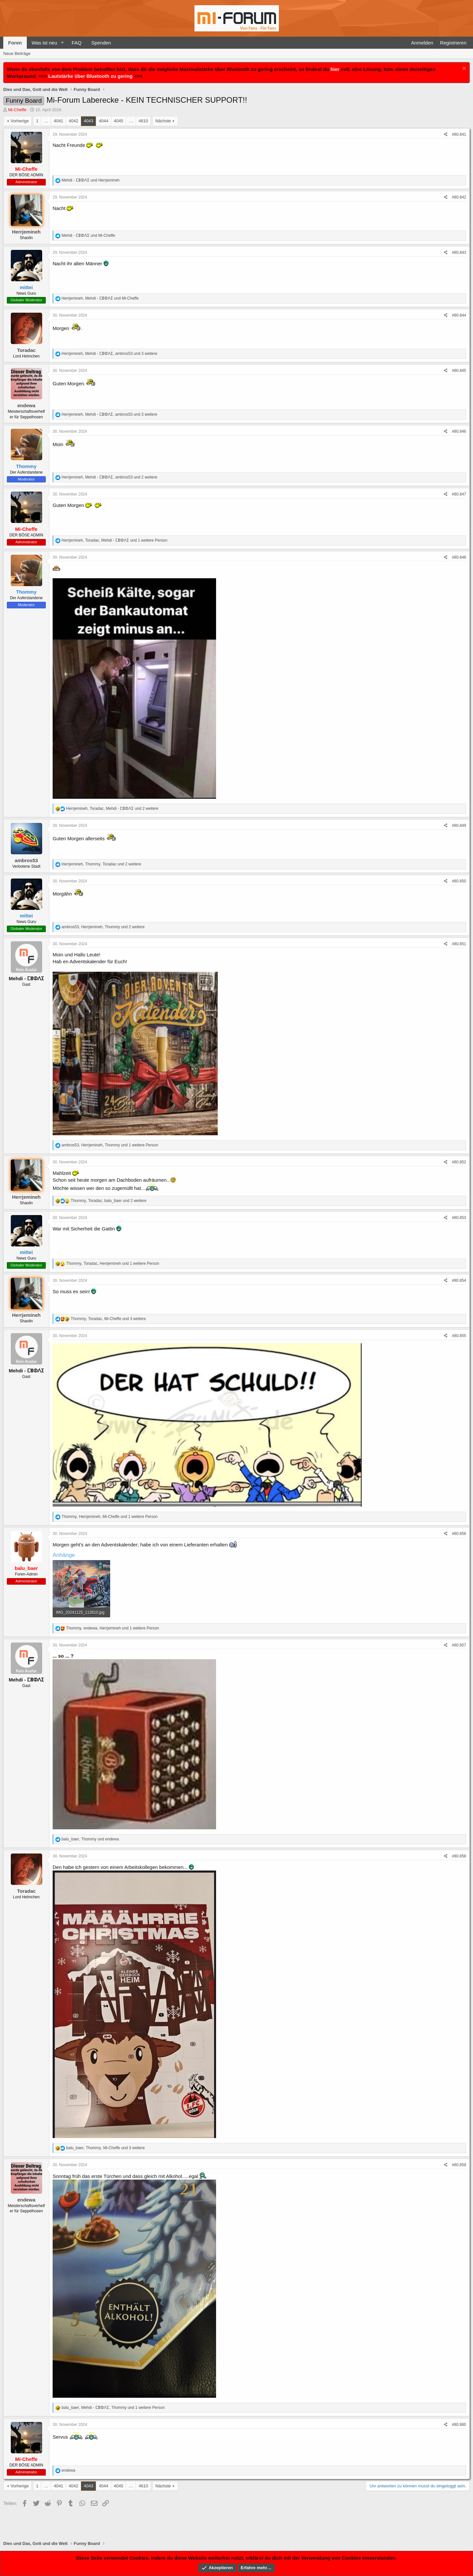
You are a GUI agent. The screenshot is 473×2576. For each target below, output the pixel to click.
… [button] (46, 120)
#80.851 (459, 944)
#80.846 (459, 431)
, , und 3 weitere (109, 353)
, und (100, 298)
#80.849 (459, 825)
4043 (88, 120)
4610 (143, 120)
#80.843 (459, 252)
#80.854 (459, 1280)
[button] (62, 43)
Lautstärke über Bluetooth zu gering (90, 76)
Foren (15, 42)
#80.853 (459, 1217)
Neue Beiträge (16, 53)
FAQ (76, 42)
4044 (103, 120)
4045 (118, 120)
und (90, 180)
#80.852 (459, 1162)
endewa (26, 405)
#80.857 (459, 1645)
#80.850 (459, 881)
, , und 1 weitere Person (114, 540)
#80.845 (459, 370)
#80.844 (459, 315)
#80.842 (459, 197)
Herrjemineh (26, 232)
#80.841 (459, 134)
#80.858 (459, 1856)
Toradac (26, 350)
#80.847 (459, 494)
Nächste (163, 120)
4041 (58, 120)
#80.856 (459, 1533)
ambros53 (26, 860)
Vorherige (19, 120)
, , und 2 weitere (109, 477)
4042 (73, 120)
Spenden (101, 42)
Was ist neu (44, 42)
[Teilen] (446, 134)
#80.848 (459, 557)
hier (335, 69)
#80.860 (459, 2424)
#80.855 (459, 1335)
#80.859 (459, 2165)
